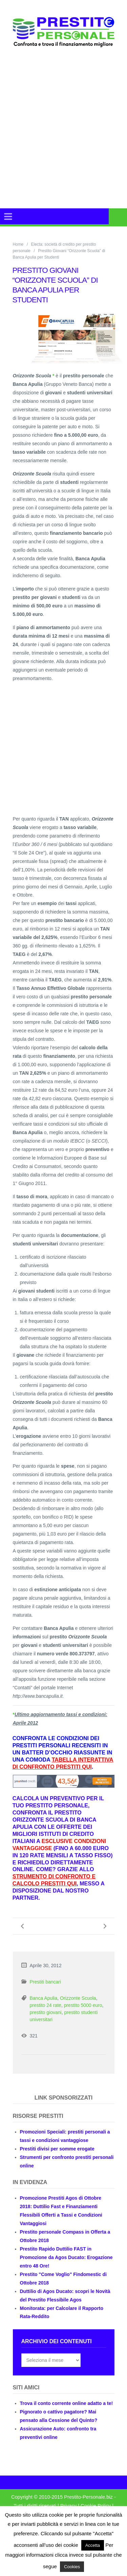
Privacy (68, 2505)
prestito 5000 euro (83, 2005)
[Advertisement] (63, 136)
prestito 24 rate (45, 2005)
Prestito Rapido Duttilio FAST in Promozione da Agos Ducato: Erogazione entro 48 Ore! (66, 2257)
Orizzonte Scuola (78, 1998)
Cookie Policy (96, 2505)
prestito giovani (46, 2012)
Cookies (72, 2566)
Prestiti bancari (45, 1982)
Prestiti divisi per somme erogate (57, 2148)
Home (18, 244)
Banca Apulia (44, 1998)
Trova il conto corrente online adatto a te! (66, 2403)
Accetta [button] (92, 2545)
